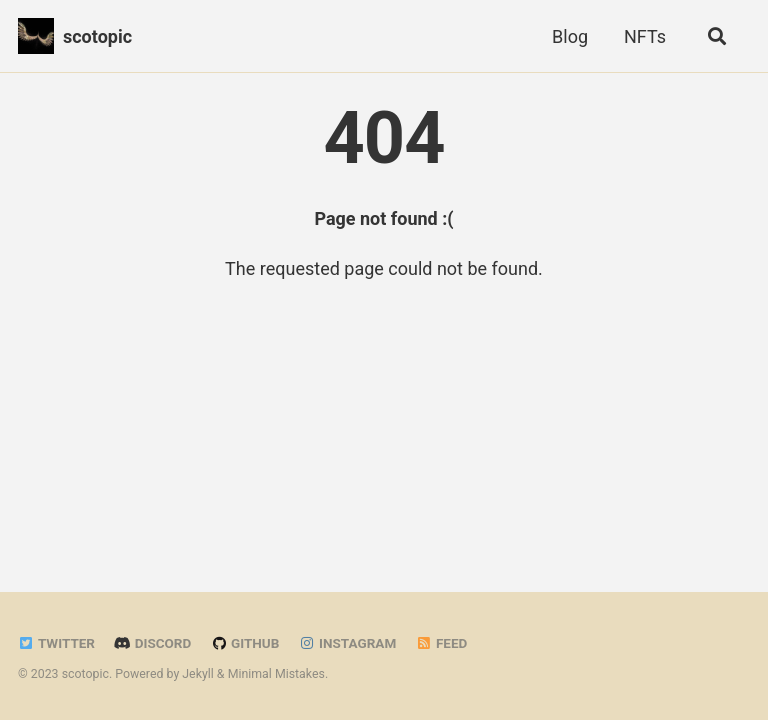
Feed (442, 643)
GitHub (245, 643)
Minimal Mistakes (276, 674)
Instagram (347, 643)
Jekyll (198, 674)
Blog (570, 36)
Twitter (56, 643)
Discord (152, 643)
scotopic (97, 36)
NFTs (645, 36)
